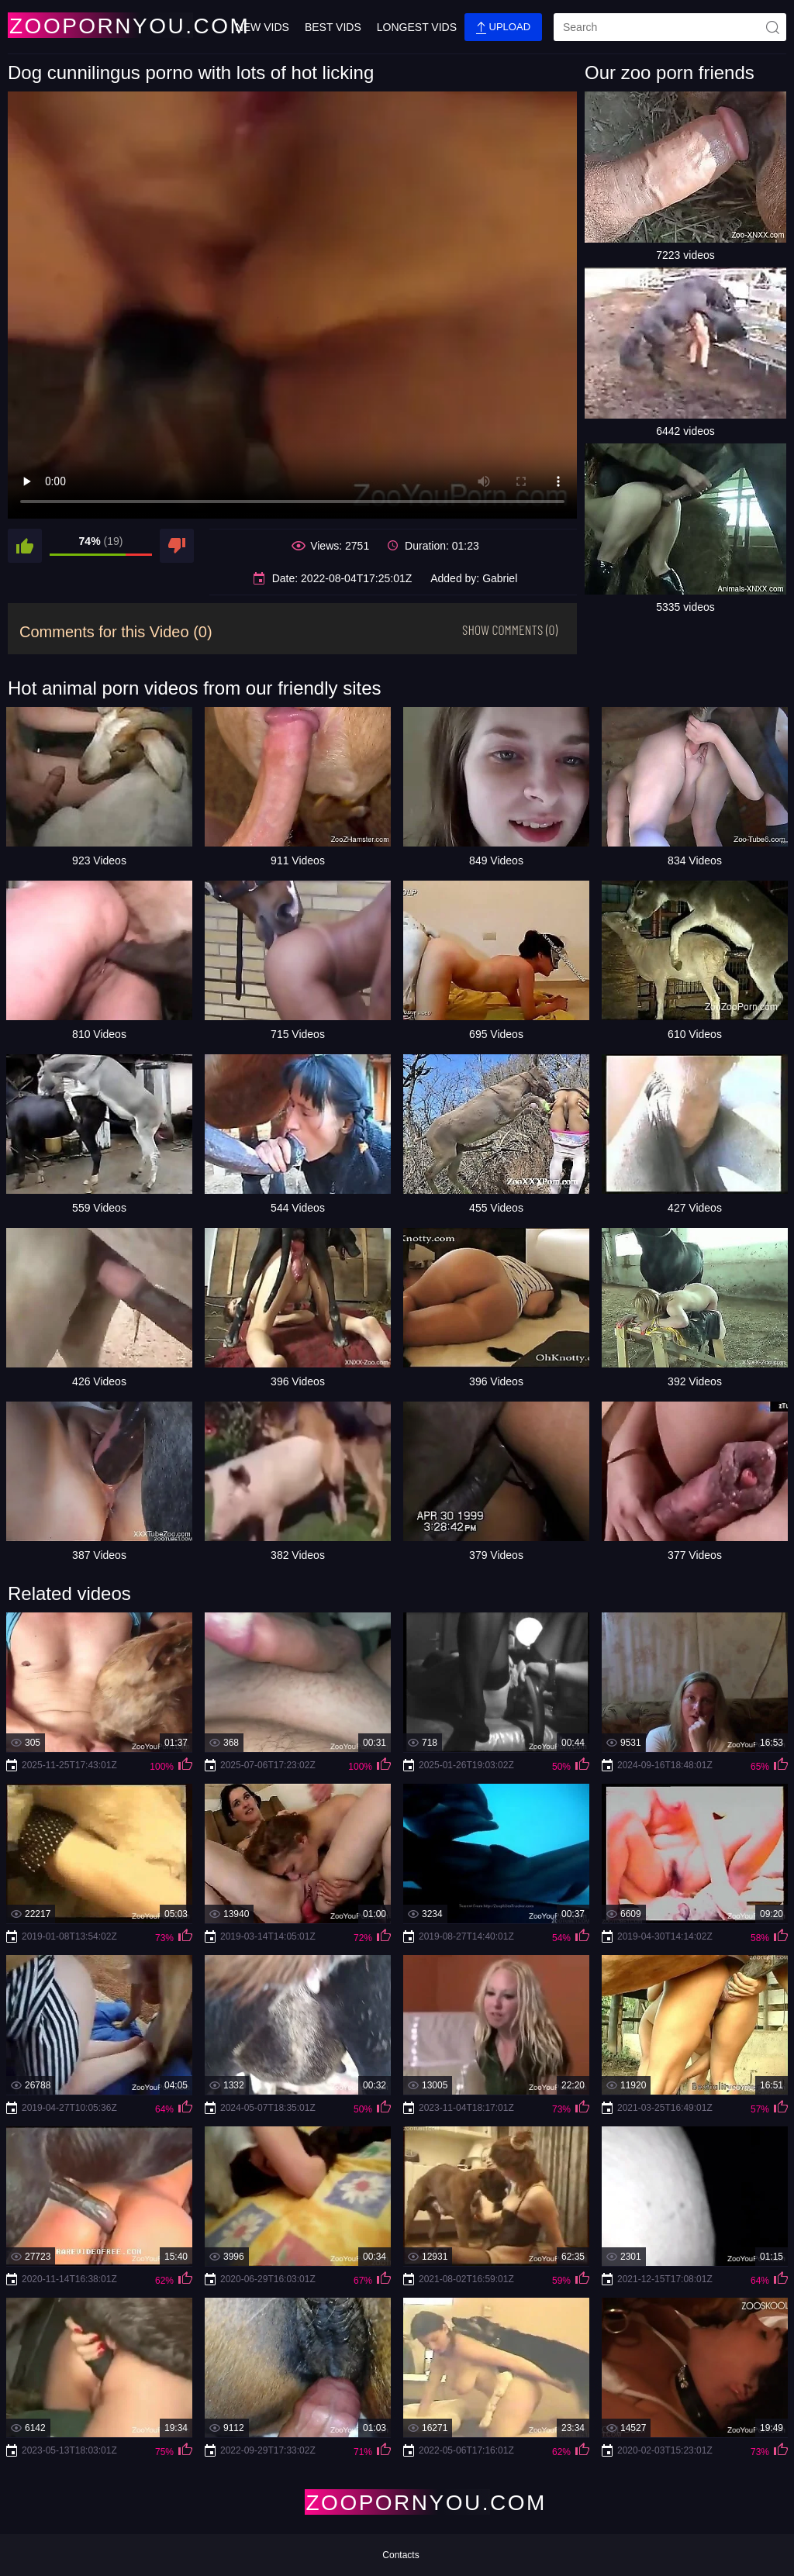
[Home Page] (99, 25)
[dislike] (177, 546)
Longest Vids (417, 27)
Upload (503, 27)
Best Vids (333, 27)
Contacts (400, 2555)
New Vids (262, 27)
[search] (670, 27)
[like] (25, 546)
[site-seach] (772, 27)
